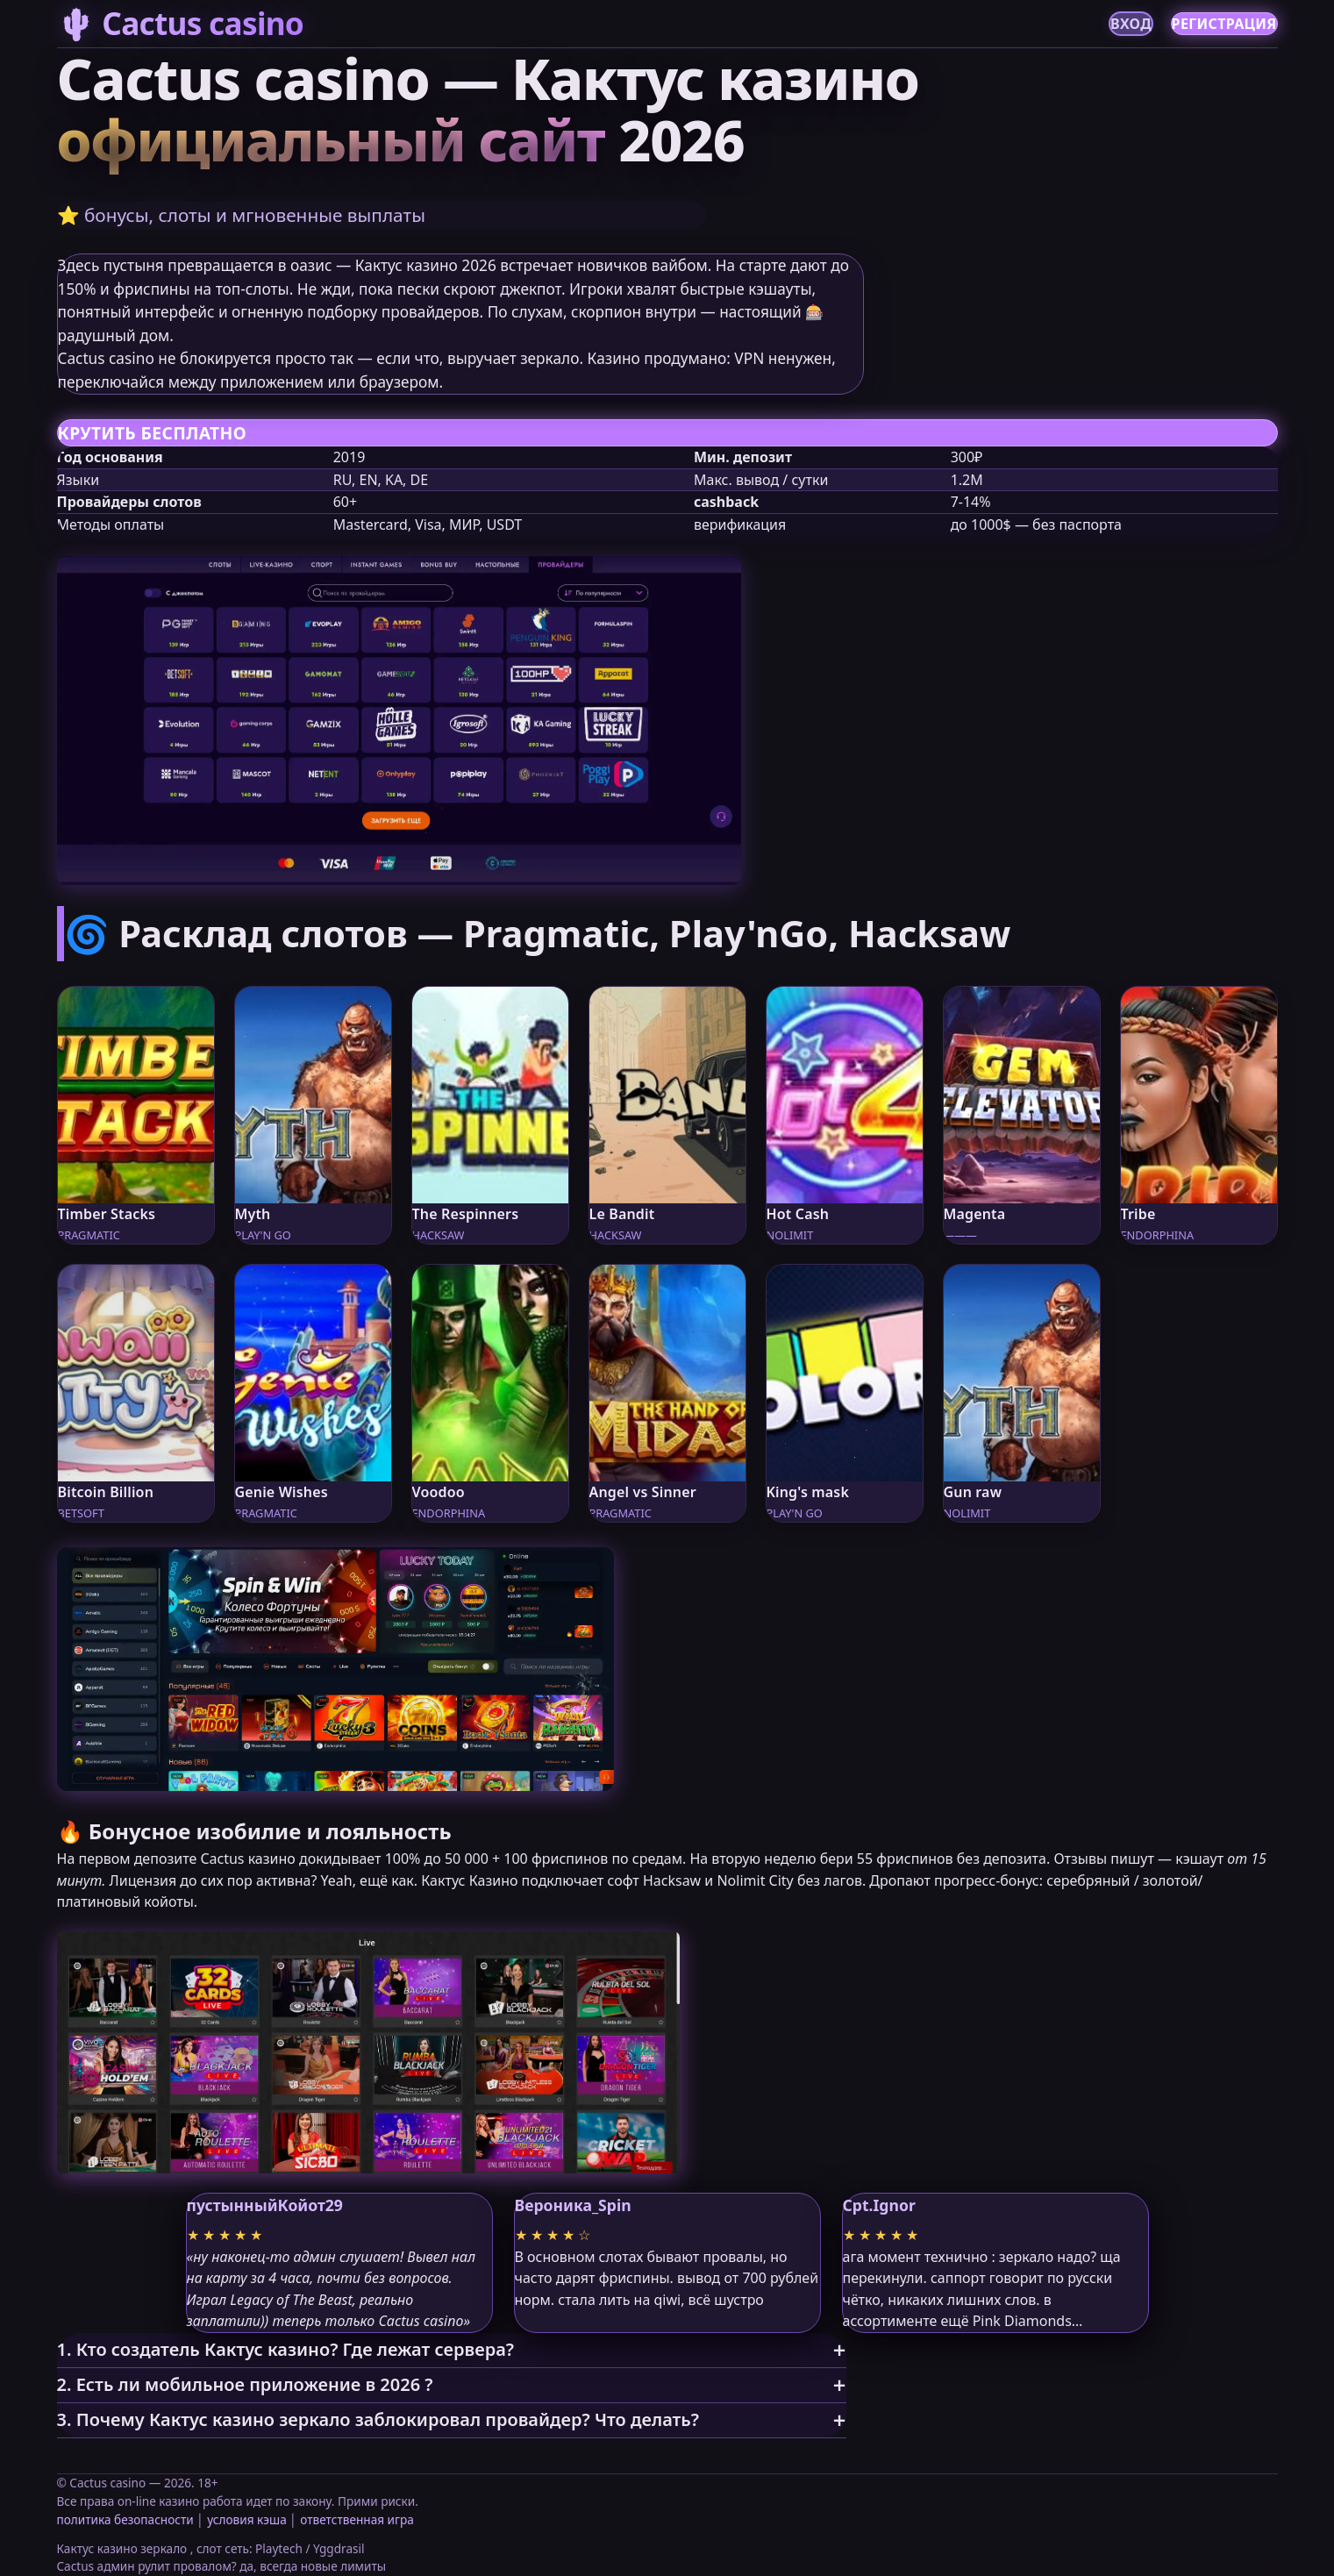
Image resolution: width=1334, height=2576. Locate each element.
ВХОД (1131, 23)
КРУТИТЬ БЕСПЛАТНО (152, 433)
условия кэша (246, 2519)
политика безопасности (125, 2519)
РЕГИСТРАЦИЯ (1224, 23)
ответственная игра (357, 2519)
